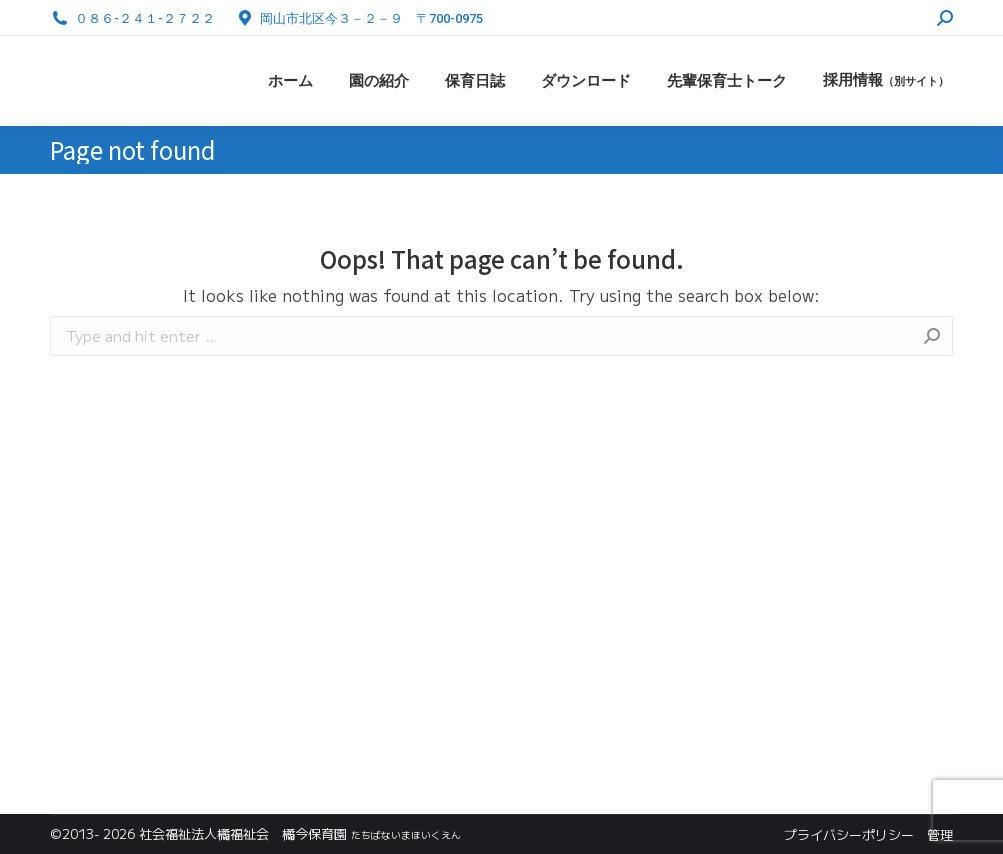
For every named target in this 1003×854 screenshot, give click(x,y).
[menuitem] (290, 81)
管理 (940, 834)
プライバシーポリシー (849, 834)
